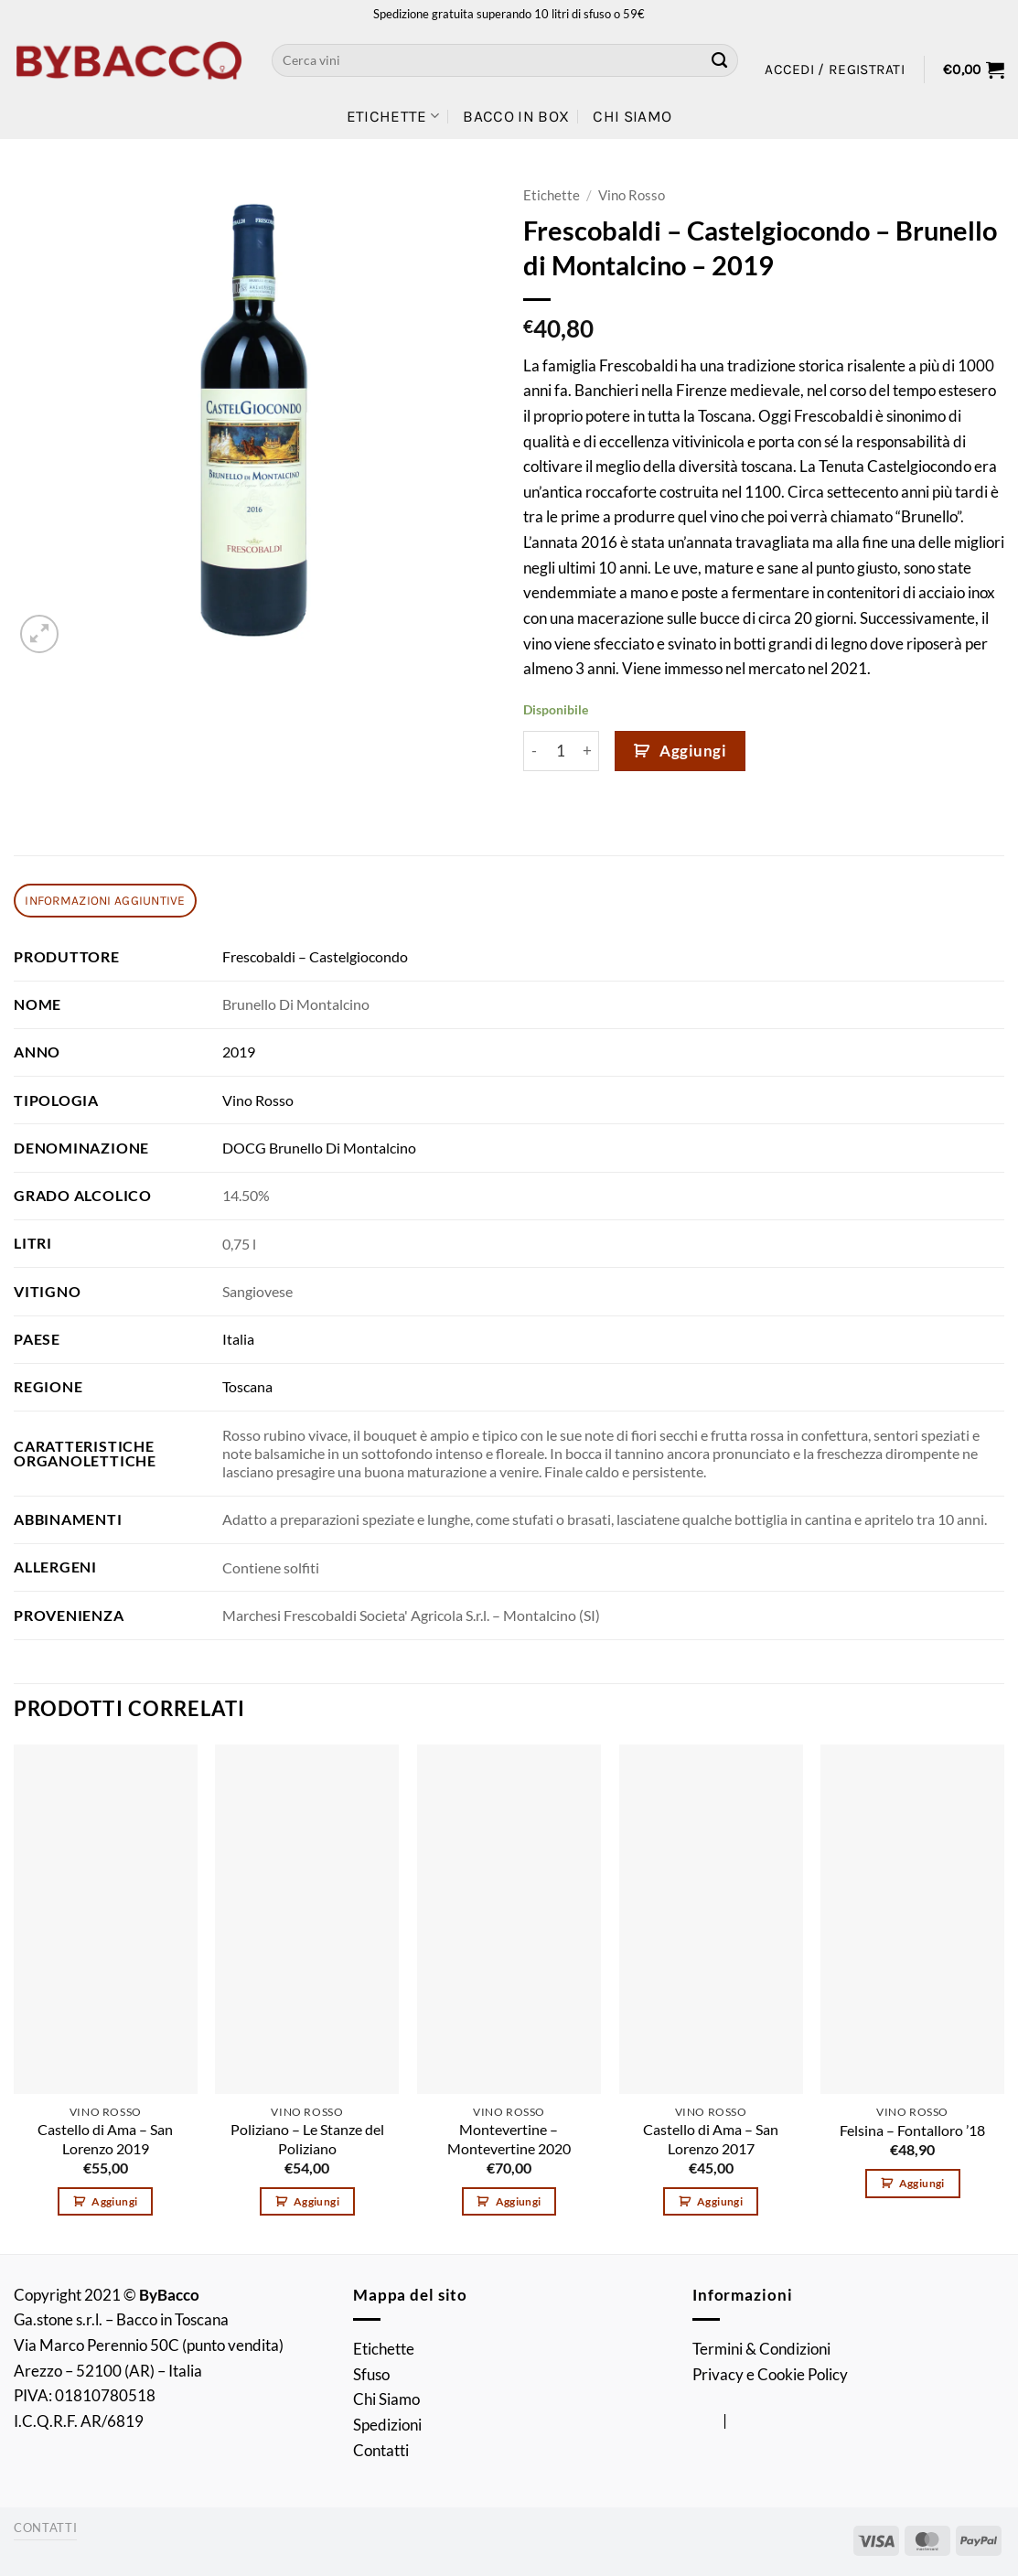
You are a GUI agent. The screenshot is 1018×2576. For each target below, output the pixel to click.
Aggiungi (692, 750)
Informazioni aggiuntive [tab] (105, 900)
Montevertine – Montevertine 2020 (509, 2138)
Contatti (381, 2450)
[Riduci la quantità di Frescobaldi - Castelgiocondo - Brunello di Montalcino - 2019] (534, 750)
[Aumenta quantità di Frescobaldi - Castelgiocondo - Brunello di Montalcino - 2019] (587, 750)
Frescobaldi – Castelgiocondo (315, 957)
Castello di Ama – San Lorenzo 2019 (105, 2138)
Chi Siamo (632, 116)
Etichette (393, 116)
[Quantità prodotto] (561, 750)
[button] (835, 69)
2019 (238, 1052)
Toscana (247, 1387)
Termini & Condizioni (761, 2348)
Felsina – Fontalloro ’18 (912, 2130)
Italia (238, 1339)
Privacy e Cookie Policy (770, 2374)
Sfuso (371, 2374)
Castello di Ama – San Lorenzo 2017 (710, 2138)
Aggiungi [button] (114, 2201)
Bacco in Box (516, 116)
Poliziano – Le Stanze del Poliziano (307, 2138)
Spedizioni (387, 2424)
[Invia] (720, 60)
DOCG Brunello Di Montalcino (319, 1148)
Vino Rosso (631, 195)
